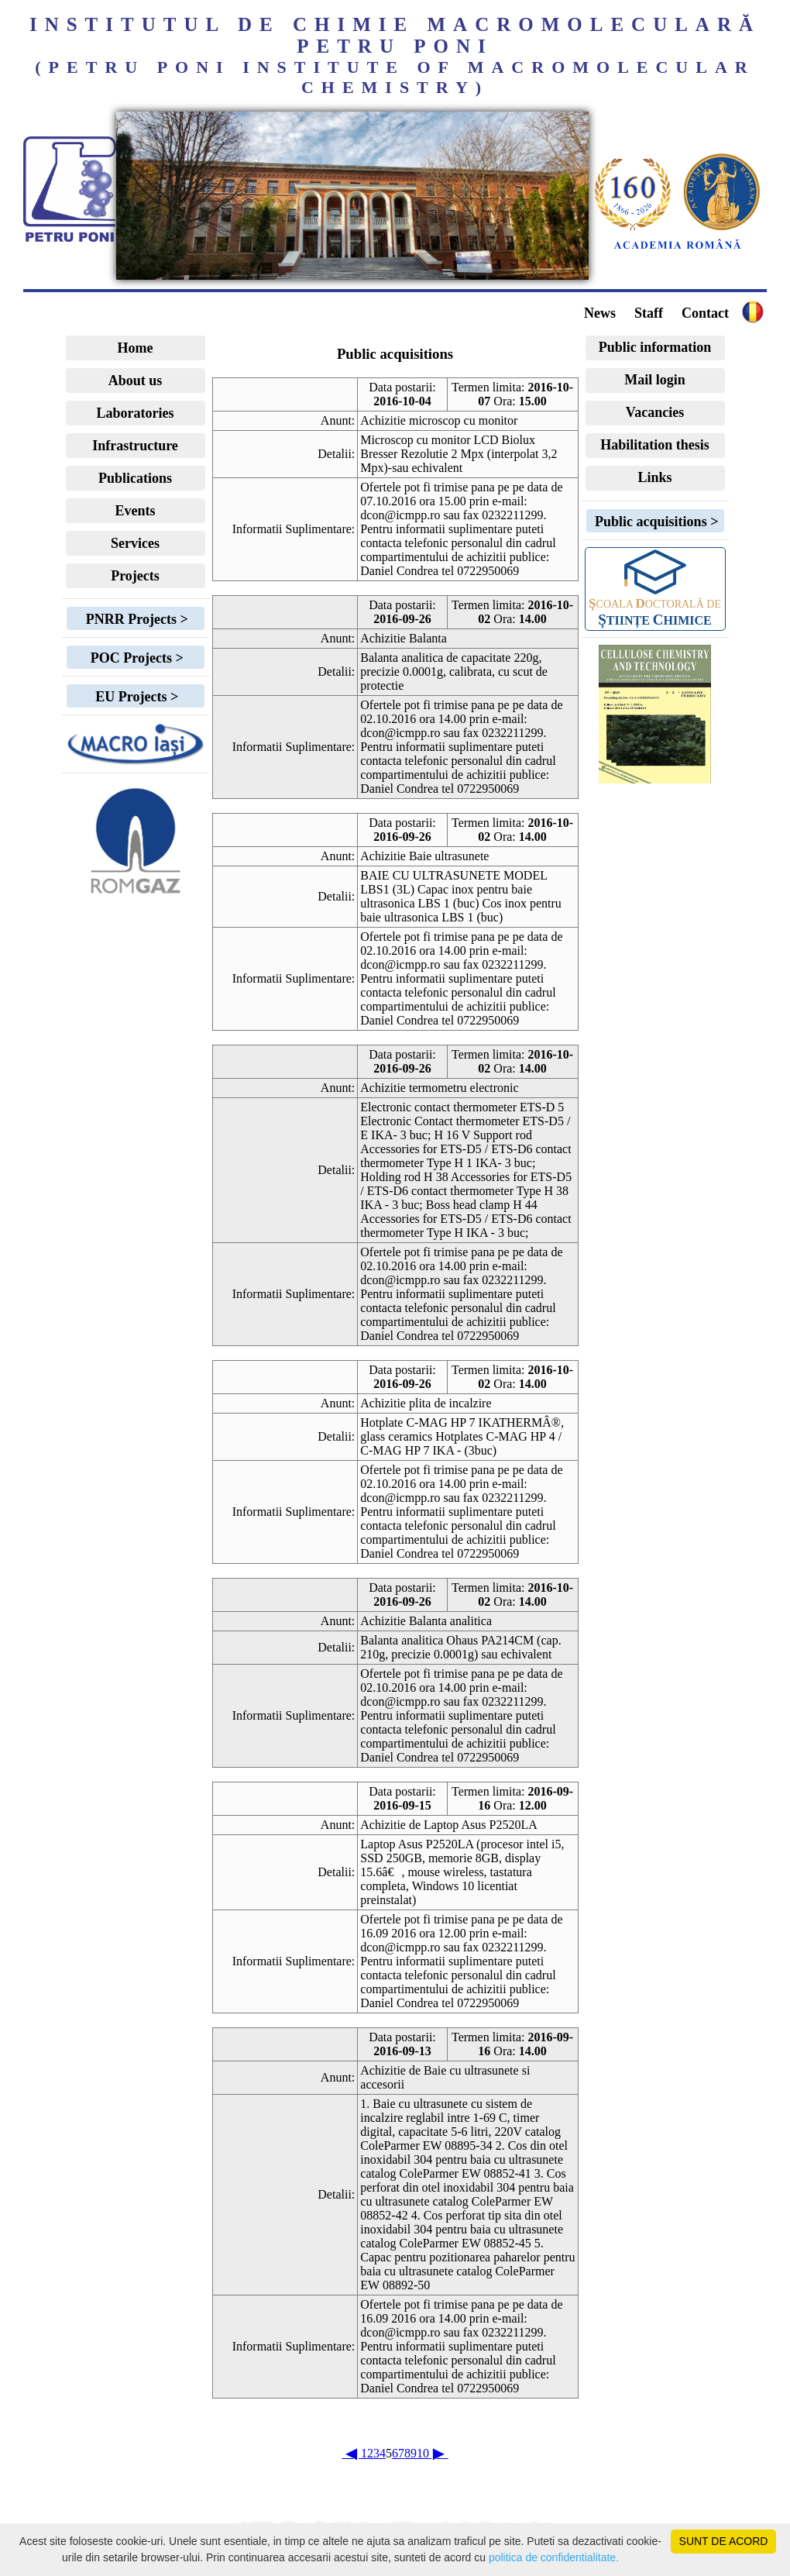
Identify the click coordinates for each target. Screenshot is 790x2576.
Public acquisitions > (655, 521)
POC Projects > (135, 658)
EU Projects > (135, 696)
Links (654, 477)
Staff (648, 313)
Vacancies (655, 412)
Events (135, 510)
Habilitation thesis (654, 445)
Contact (705, 313)
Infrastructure (135, 445)
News (600, 313)
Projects (135, 576)
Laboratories (135, 413)
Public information (655, 347)
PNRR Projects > (134, 619)
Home (135, 348)
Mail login (654, 379)
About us (135, 380)
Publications (135, 478)
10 (423, 2453)
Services (135, 543)
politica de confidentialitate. (554, 2557)
